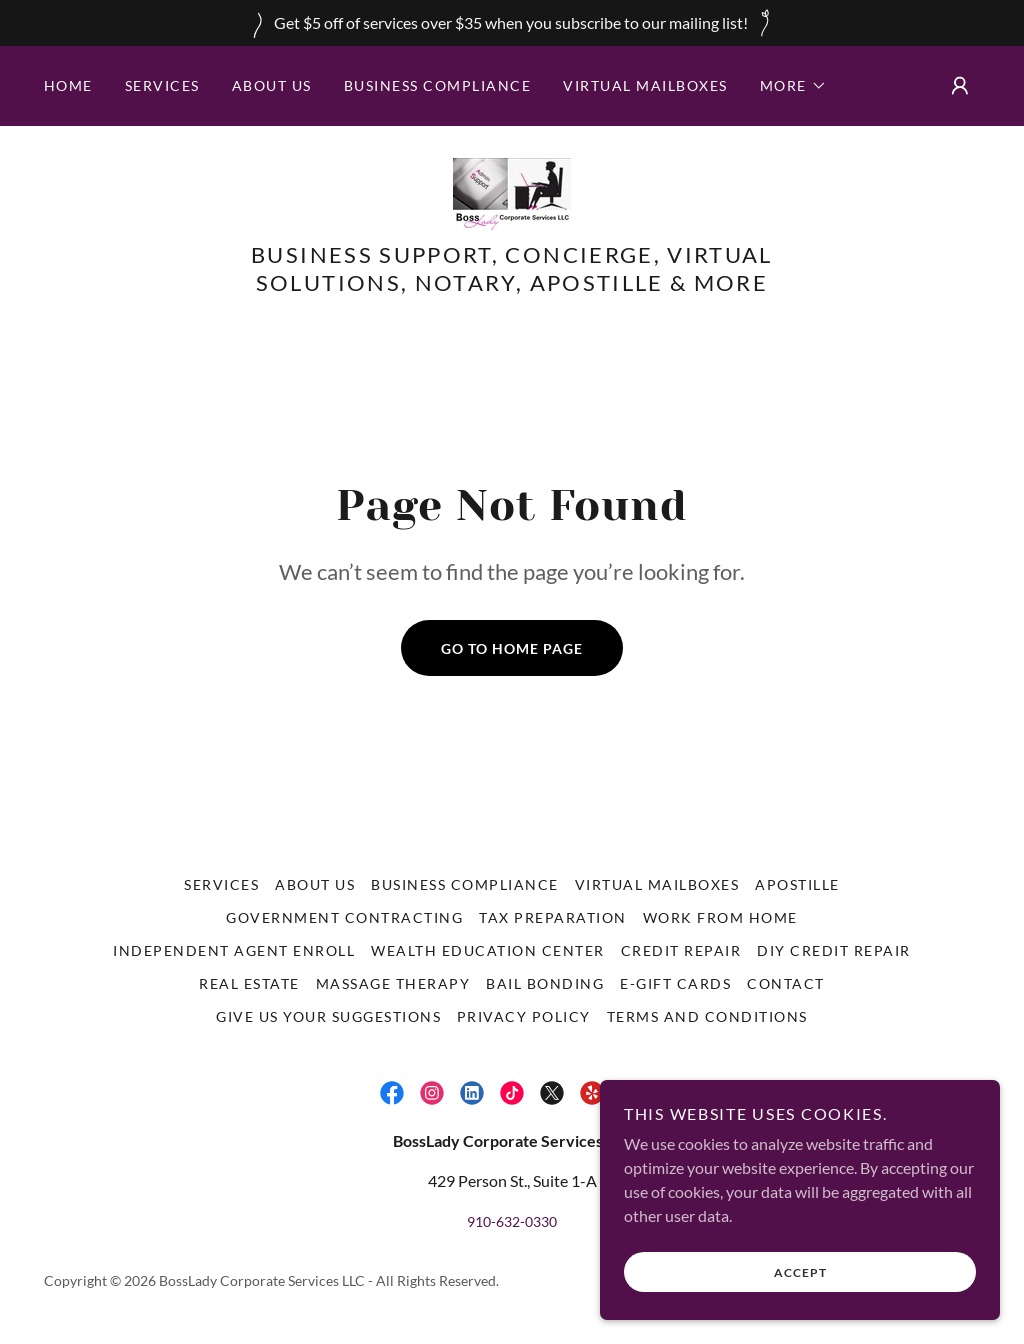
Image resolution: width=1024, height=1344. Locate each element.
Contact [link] (786, 983)
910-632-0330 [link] (512, 1221)
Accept (800, 1272)
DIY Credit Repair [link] (833, 950)
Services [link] (162, 85)
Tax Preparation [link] (552, 917)
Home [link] (68, 85)
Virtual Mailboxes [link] (645, 85)
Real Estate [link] (249, 983)
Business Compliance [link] (437, 85)
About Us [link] (272, 85)
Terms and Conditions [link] (707, 1016)
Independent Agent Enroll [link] (234, 950)
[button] (793, 86)
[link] (512, 193)
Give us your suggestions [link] (328, 1016)
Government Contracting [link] (344, 917)
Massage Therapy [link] (393, 983)
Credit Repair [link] (681, 950)
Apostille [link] (797, 884)
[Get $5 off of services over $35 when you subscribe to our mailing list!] (512, 23)
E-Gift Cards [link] (675, 983)
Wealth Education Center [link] (487, 950)
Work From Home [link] (720, 917)
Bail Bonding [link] (545, 983)
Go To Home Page (512, 648)
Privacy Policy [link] (524, 1016)
